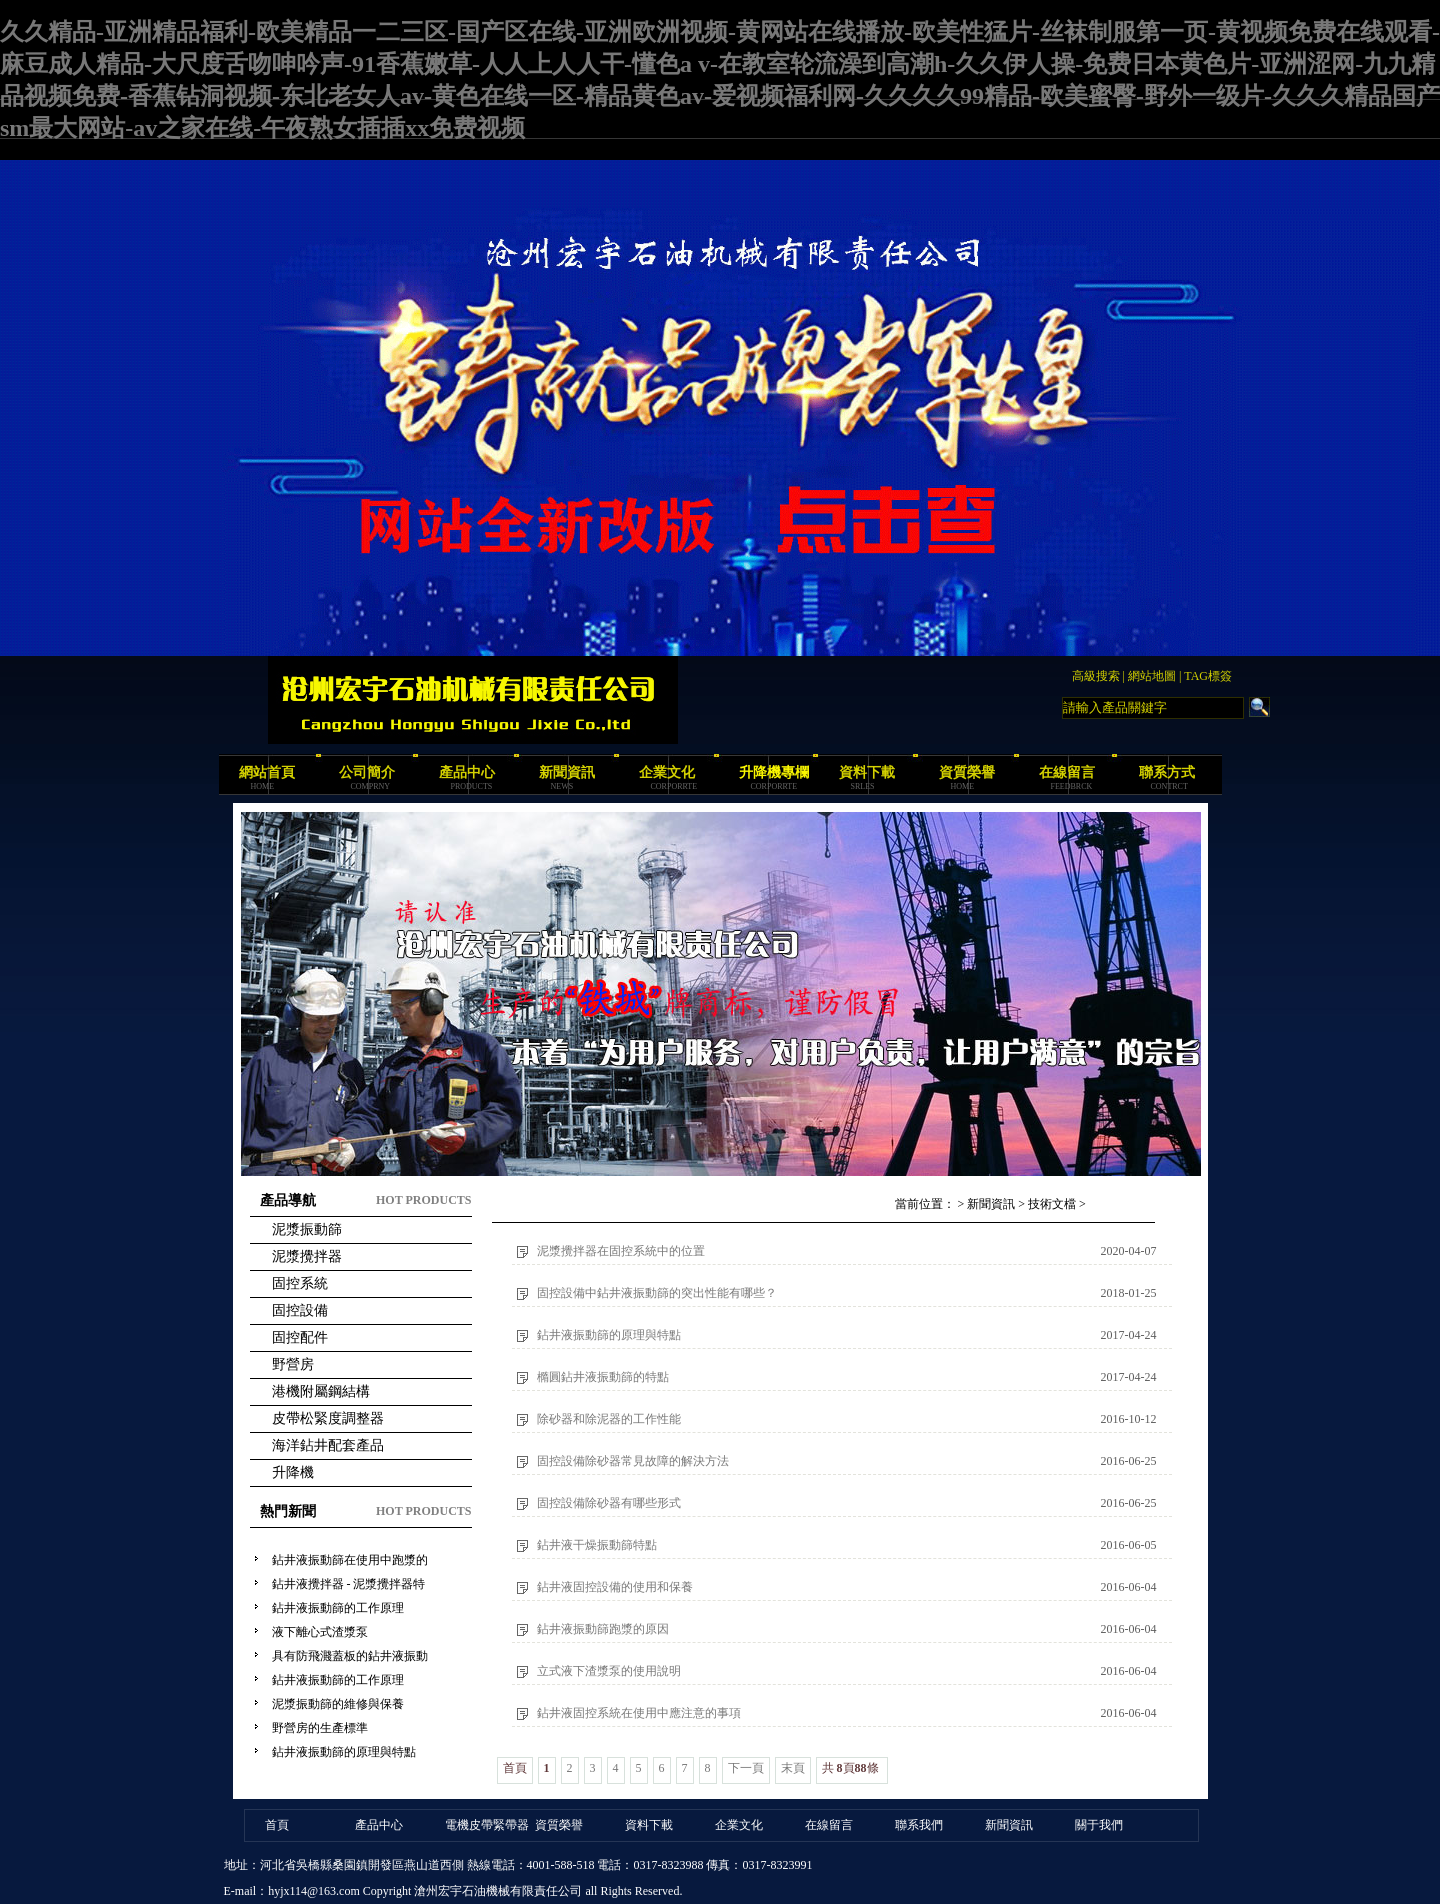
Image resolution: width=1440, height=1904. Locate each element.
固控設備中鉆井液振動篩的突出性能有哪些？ (657, 1293)
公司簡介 (367, 772)
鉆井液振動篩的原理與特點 (344, 1752)
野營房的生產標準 (320, 1728)
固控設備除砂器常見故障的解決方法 (633, 1461)
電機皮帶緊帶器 (487, 1825)
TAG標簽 (1208, 676)
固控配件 (300, 1337)
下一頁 (746, 1768)
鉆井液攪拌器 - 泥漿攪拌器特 (349, 1584)
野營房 (293, 1364)
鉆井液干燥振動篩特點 (597, 1545)
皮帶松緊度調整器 (328, 1418)
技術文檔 (1052, 1204)
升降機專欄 (774, 772)
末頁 (793, 1768)
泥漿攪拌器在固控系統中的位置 (621, 1251)
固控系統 (300, 1283)
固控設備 (300, 1310)
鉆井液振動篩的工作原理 (338, 1608)
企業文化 (667, 772)
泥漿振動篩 (307, 1229)
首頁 (277, 1825)
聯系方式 (1167, 772)
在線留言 (1067, 772)
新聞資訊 (567, 772)
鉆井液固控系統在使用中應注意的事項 (639, 1713)
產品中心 (467, 772)
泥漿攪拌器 (307, 1256)
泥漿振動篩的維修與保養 (338, 1704)
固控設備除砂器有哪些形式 (609, 1503)
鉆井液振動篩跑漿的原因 (603, 1629)
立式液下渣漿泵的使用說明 (609, 1671)
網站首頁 (267, 772)
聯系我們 (919, 1825)
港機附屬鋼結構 (321, 1391)
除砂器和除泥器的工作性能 (609, 1419)
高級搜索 (1096, 676)
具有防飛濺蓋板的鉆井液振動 (350, 1656)
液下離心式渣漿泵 (320, 1632)
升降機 (293, 1472)
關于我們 (1099, 1825)
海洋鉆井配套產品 (328, 1445)
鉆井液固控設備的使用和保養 (615, 1587)
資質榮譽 (967, 772)
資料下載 (867, 772)
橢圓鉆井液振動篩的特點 (603, 1377)
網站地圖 (1152, 676)
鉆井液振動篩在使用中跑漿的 (350, 1560)
